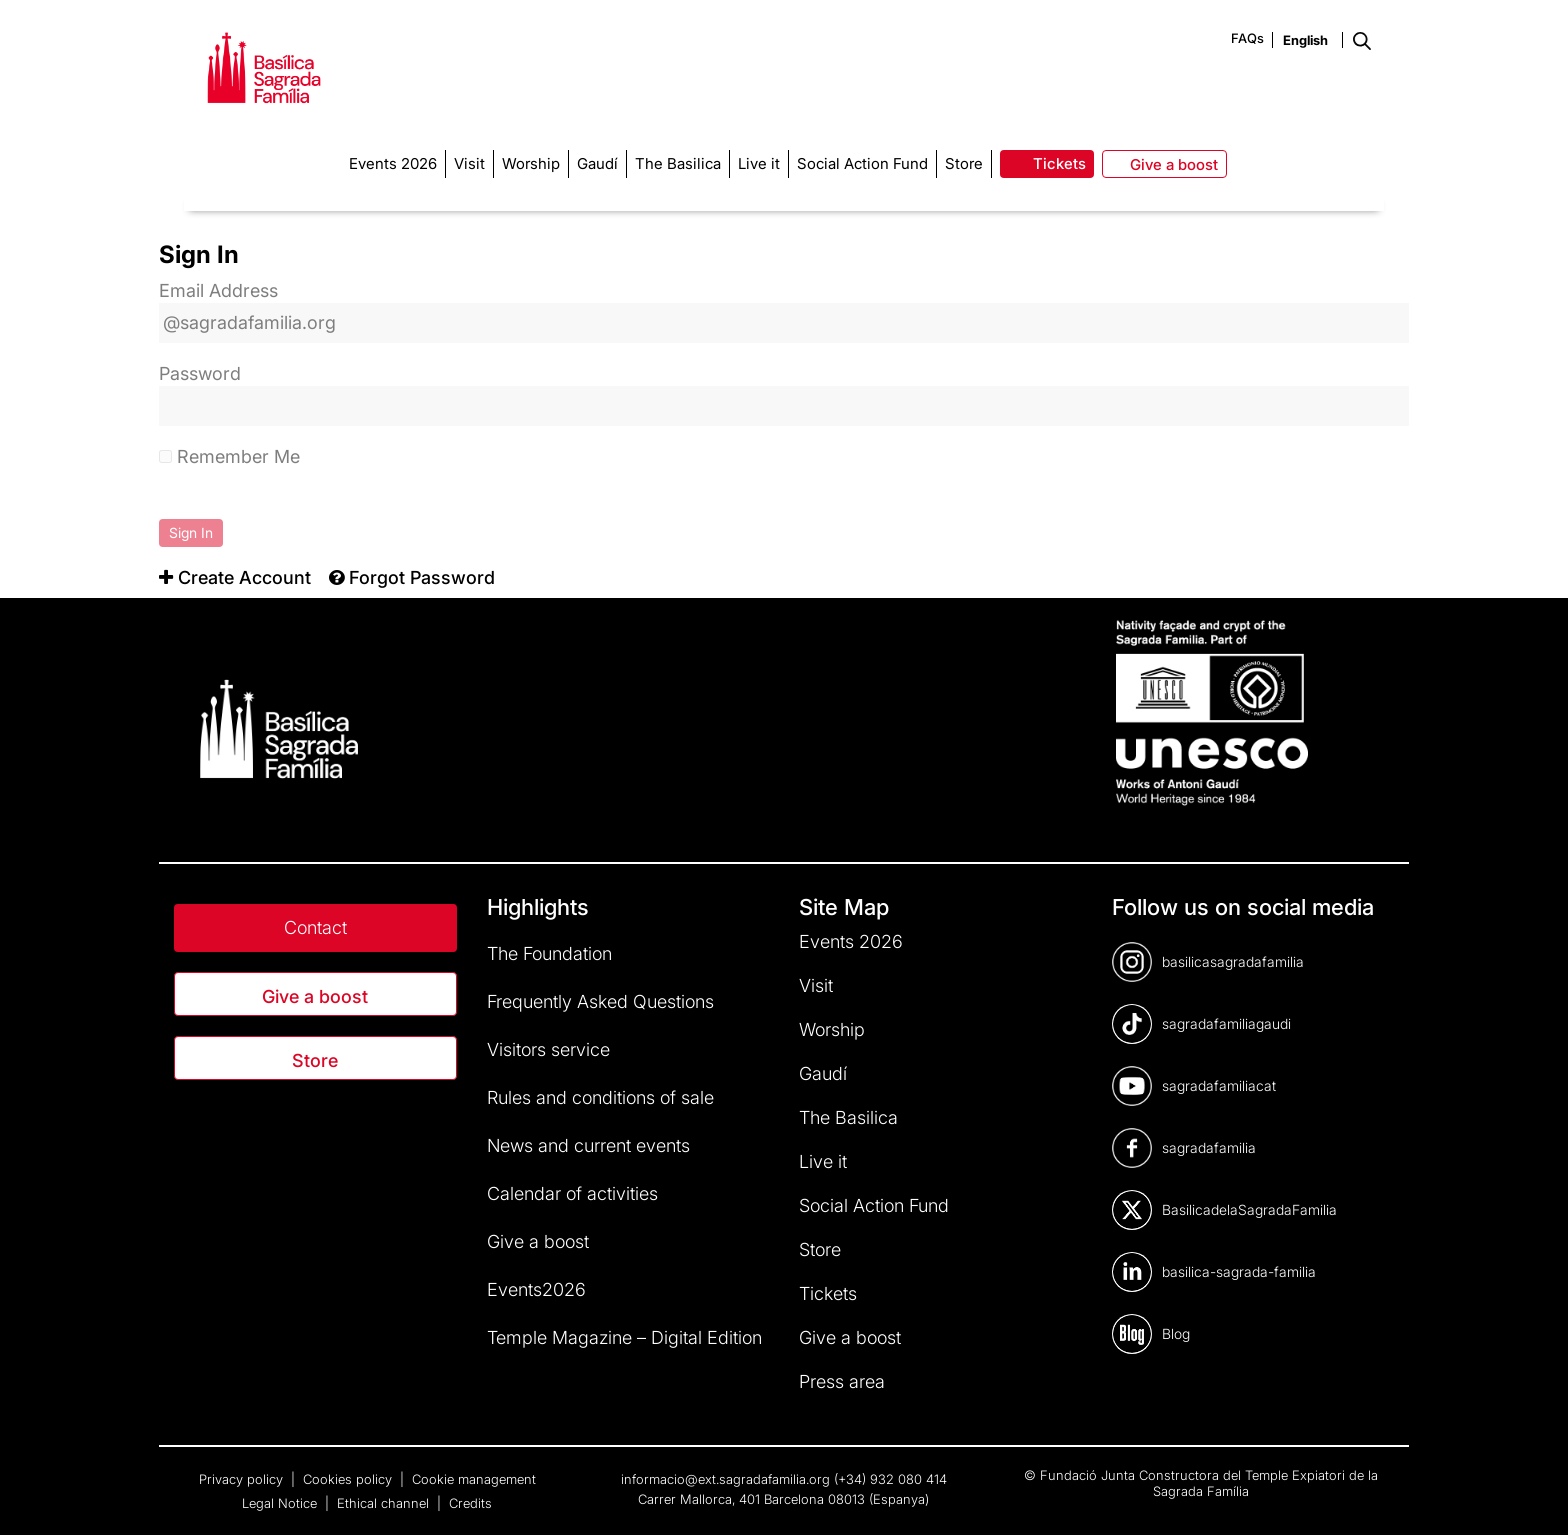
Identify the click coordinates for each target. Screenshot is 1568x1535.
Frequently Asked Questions (600, 1001)
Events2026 (536, 1289)
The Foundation (549, 953)
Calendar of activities (572, 1193)
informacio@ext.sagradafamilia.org (725, 1479)
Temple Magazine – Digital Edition (624, 1337)
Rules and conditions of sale (600, 1097)
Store (315, 1060)
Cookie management (474, 1479)
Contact (315, 927)
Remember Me (229, 456)
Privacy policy (243, 1479)
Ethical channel (385, 1503)
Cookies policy (349, 1479)
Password (200, 373)
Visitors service (548, 1049)
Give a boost (315, 996)
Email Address (218, 290)
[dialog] (1530, 1495)
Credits (470, 1503)
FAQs (1247, 38)
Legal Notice (281, 1503)
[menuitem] (235, 577)
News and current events (588, 1145)
